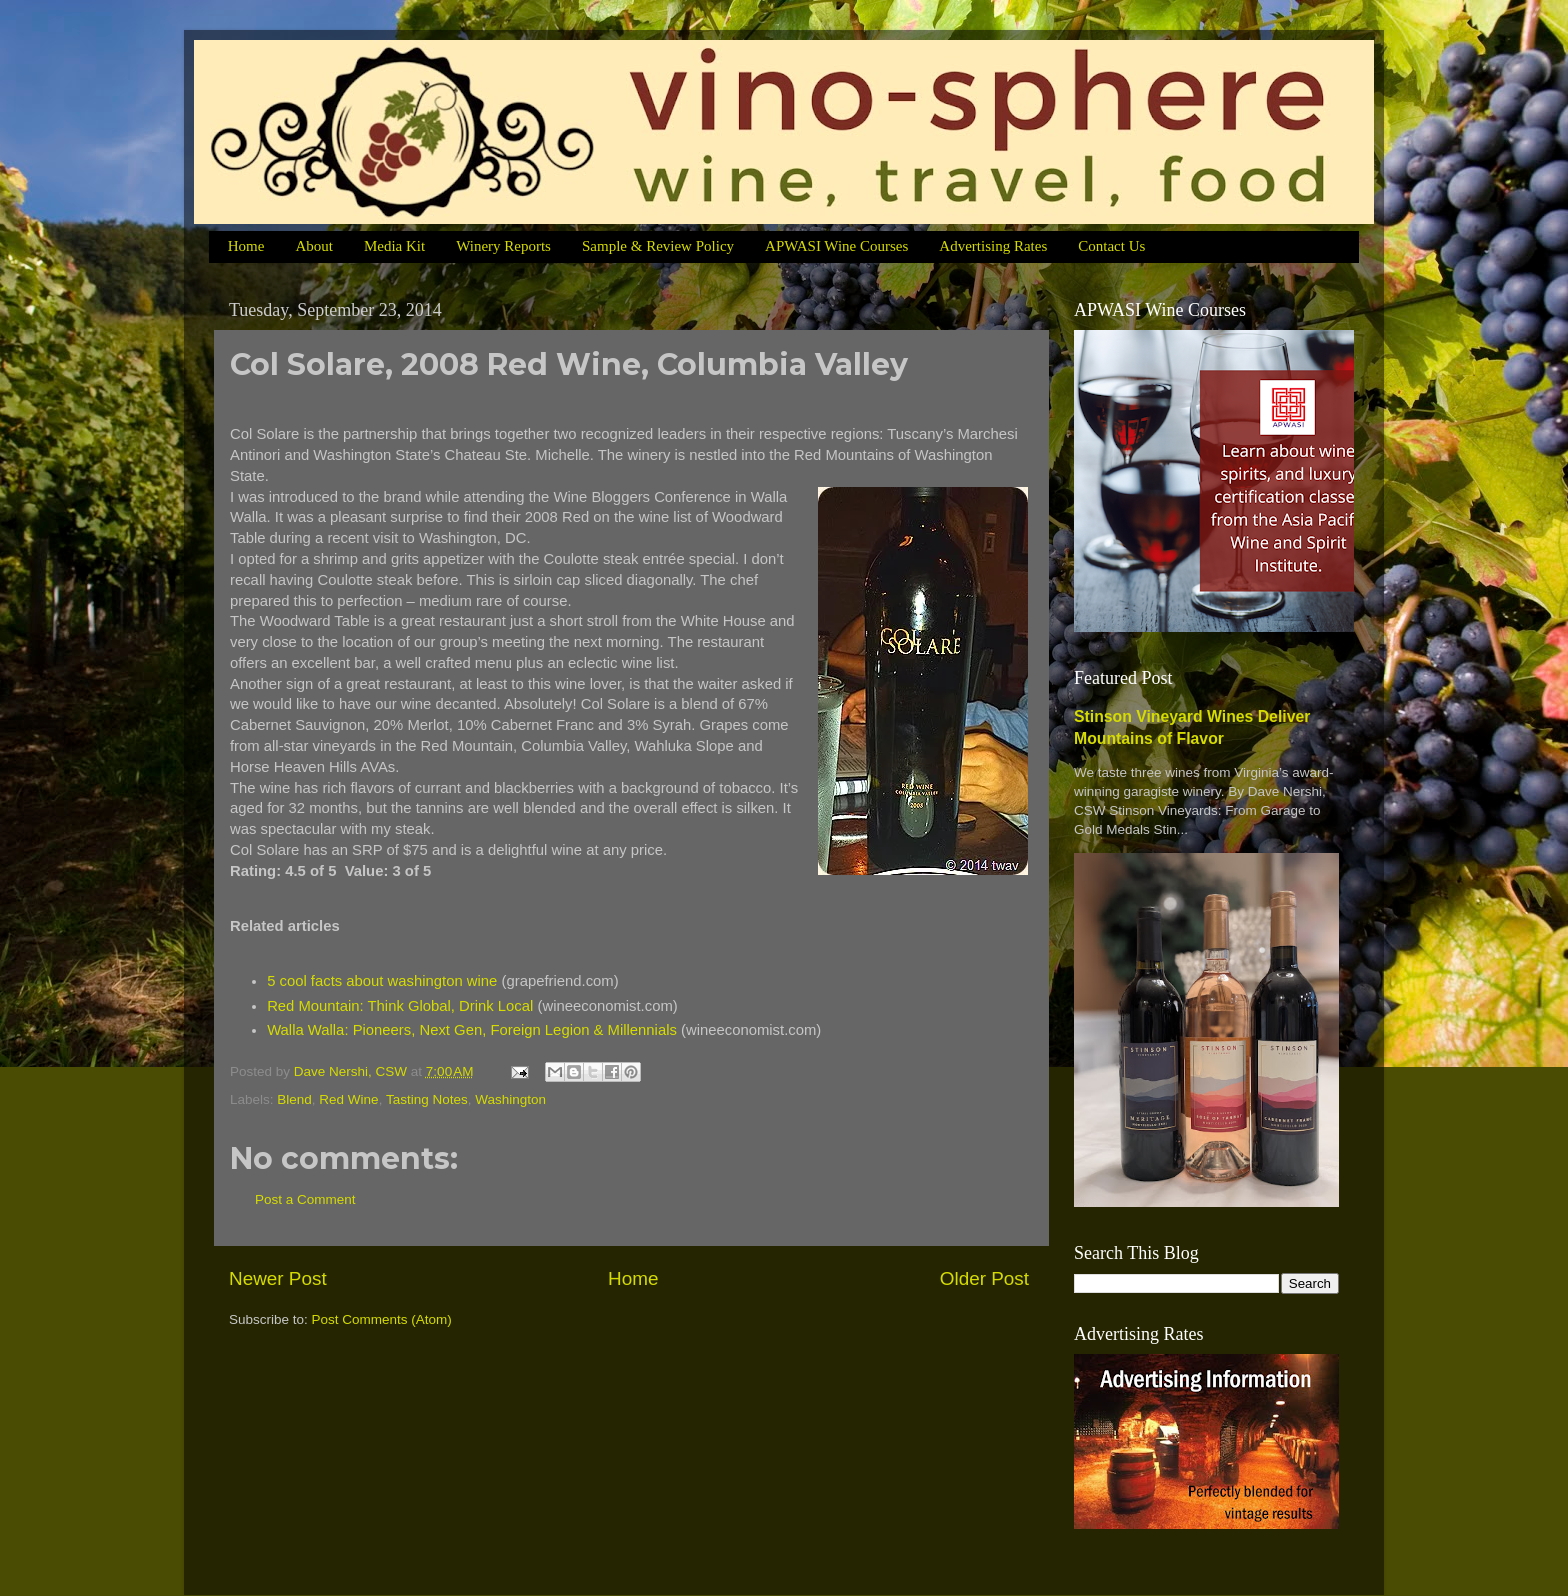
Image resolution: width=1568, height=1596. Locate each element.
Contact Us (1111, 246)
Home (246, 246)
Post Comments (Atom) (382, 1319)
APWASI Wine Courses (836, 246)
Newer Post (278, 1278)
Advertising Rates (993, 246)
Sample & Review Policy (658, 246)
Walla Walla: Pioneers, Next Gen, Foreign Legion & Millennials (472, 1030)
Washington (510, 1099)
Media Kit (394, 246)
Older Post (984, 1278)
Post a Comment (305, 1199)
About (314, 246)
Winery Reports (503, 246)
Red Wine (348, 1099)
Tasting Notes (427, 1099)
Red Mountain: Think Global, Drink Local (400, 1006)
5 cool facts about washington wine (382, 981)
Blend (294, 1099)
